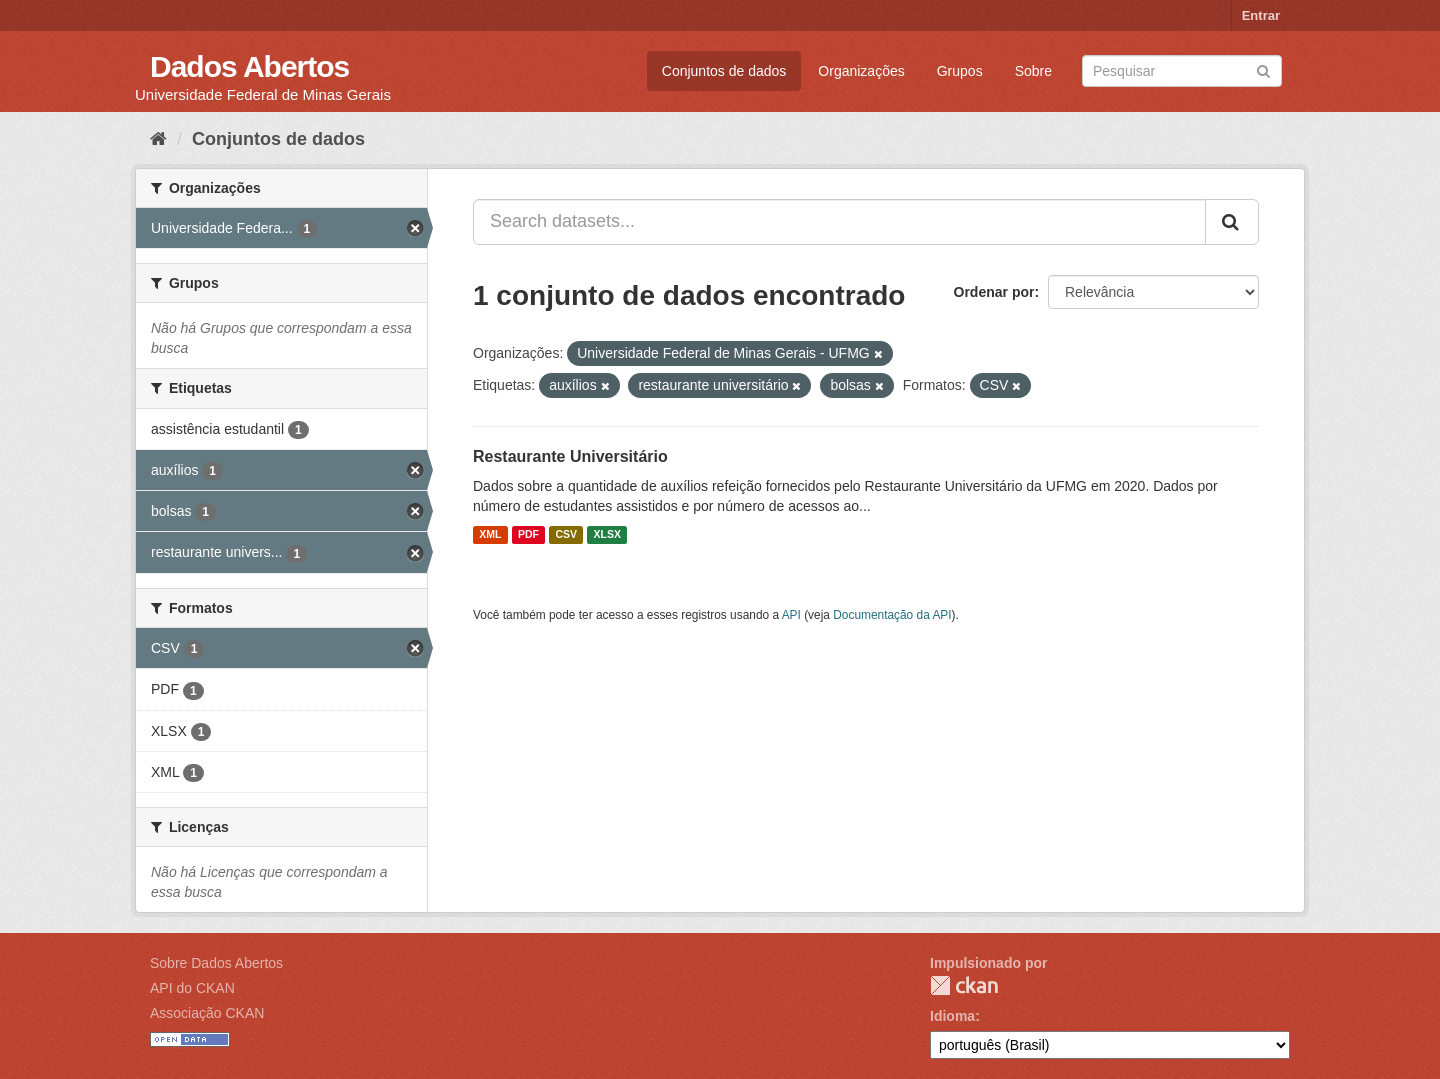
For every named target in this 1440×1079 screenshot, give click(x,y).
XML (490, 535)
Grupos (960, 71)
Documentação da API (892, 615)
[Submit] (1263, 69)
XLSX (607, 535)
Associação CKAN (207, 1013)
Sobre (1033, 71)
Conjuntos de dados (724, 71)
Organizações (861, 71)
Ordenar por (994, 292)
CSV (566, 535)
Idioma (952, 1016)
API (791, 615)
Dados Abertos (249, 66)
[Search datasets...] (839, 222)
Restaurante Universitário (570, 456)
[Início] (158, 139)
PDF (528, 535)
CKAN (964, 985)
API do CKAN (192, 988)
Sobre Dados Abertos (216, 963)
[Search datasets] (1182, 71)
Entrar (1261, 15)
